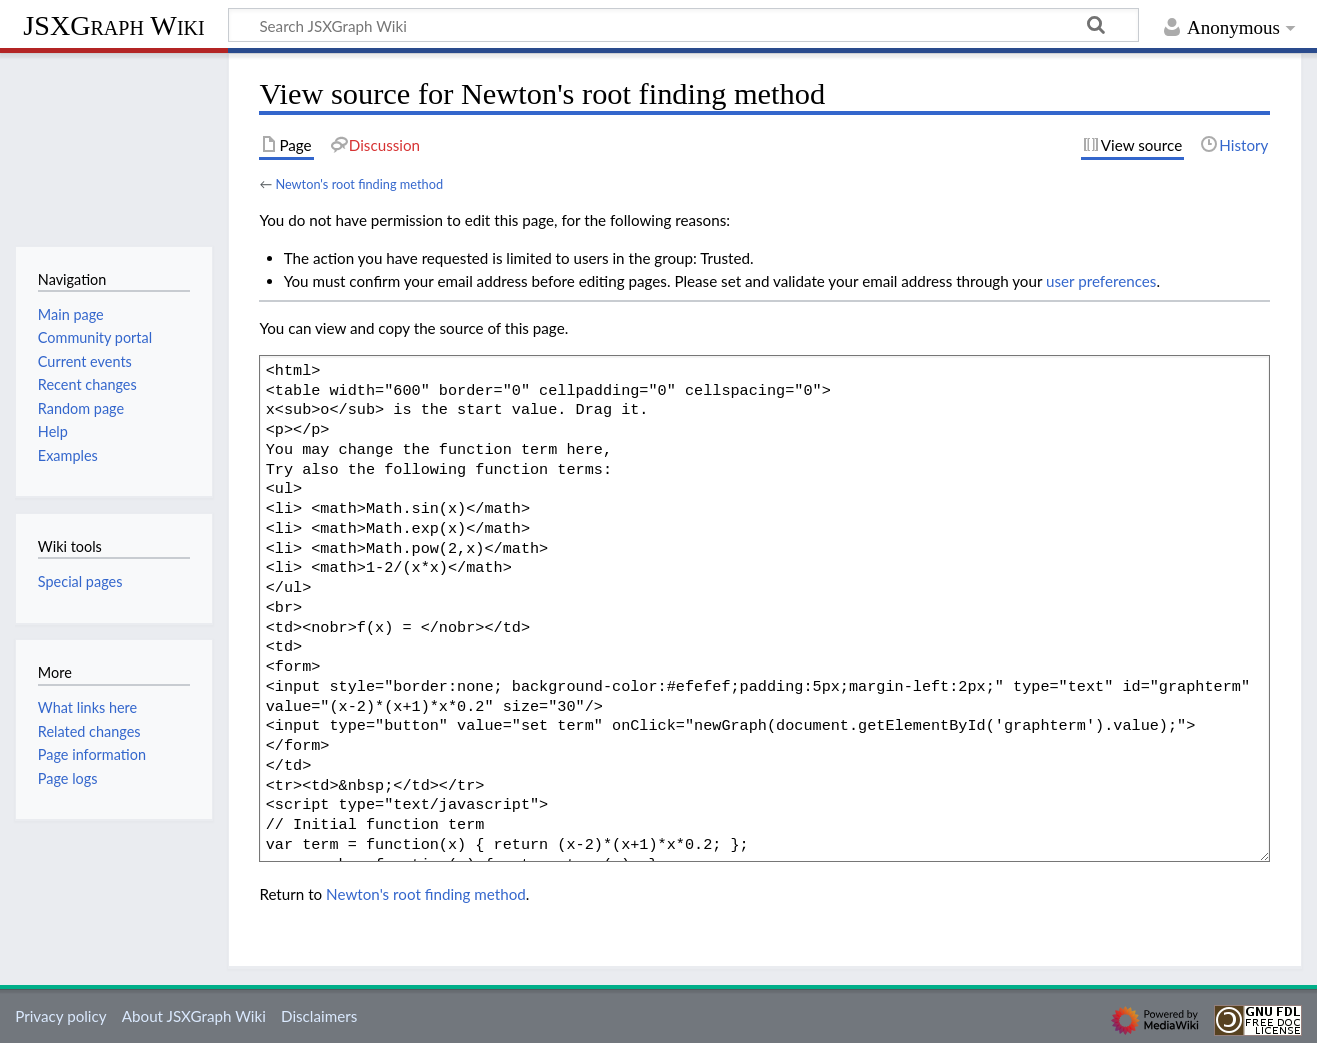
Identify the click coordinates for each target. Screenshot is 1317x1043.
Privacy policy (60, 1016)
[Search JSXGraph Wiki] (683, 25)
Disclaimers (319, 1016)
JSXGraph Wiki (113, 25)
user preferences (1101, 281)
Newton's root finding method (359, 184)
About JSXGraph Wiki (194, 1016)
